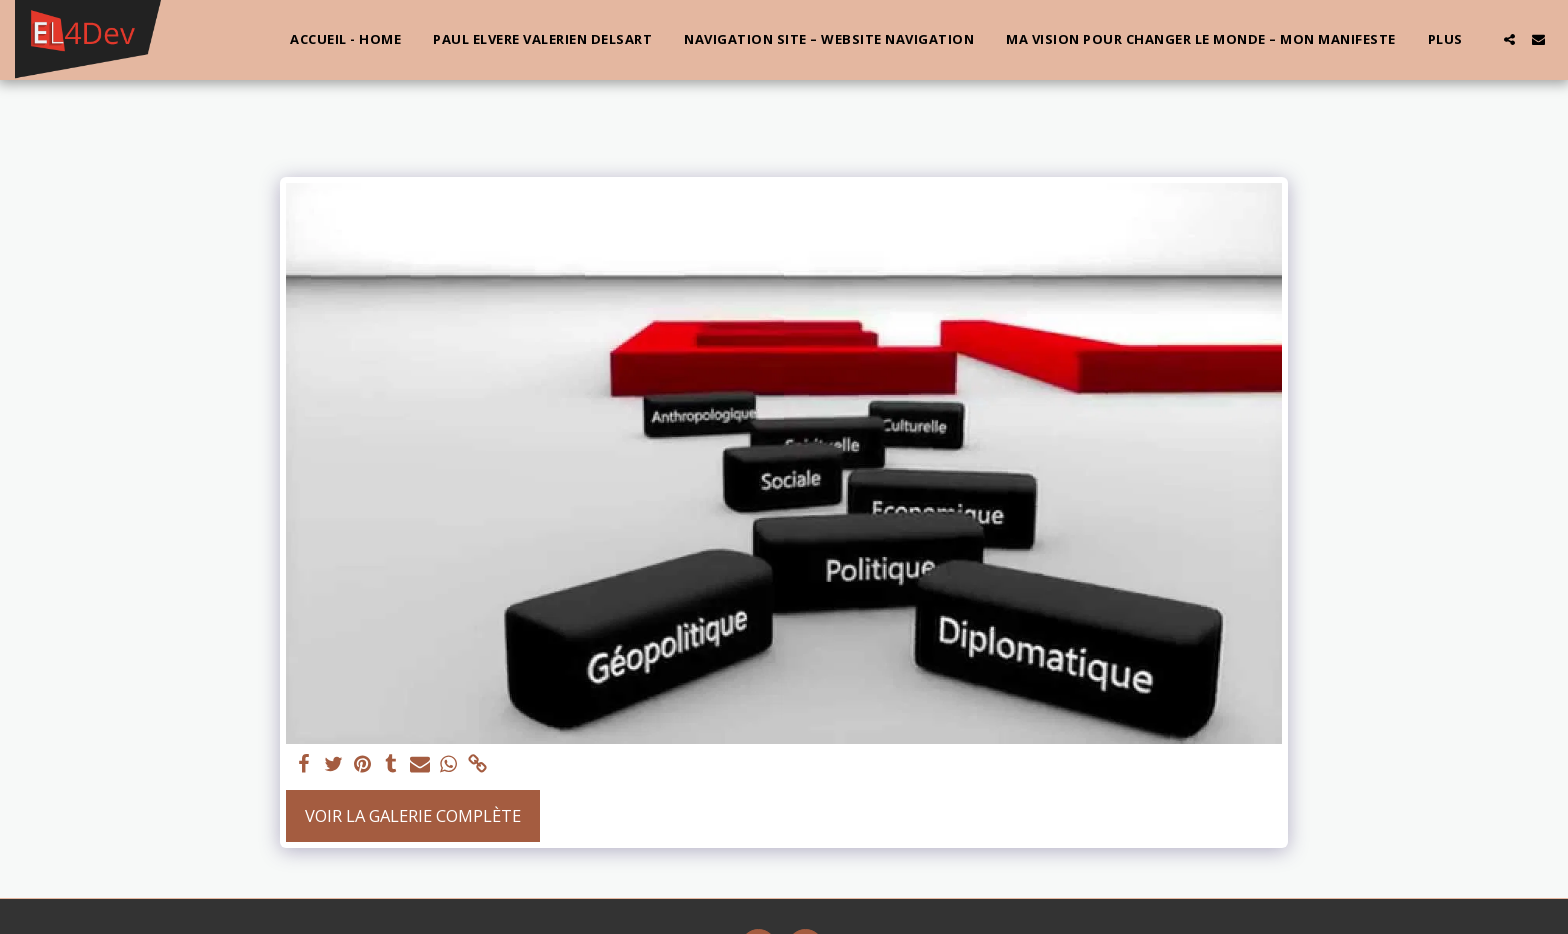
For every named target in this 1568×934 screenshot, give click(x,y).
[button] (1509, 39)
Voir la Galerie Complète (413, 815)
